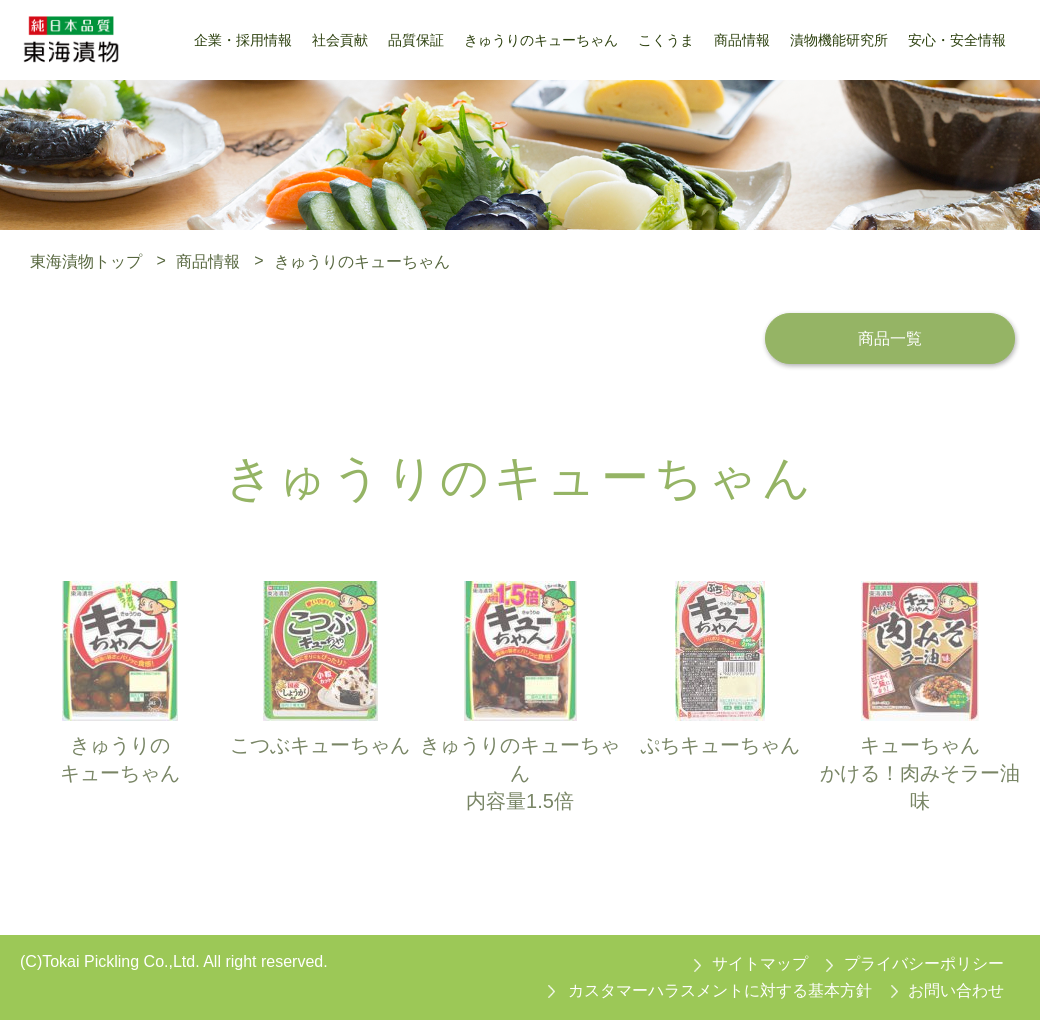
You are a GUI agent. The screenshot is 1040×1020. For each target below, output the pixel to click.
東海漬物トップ (86, 260)
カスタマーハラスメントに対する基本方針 (720, 990)
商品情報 (208, 260)
